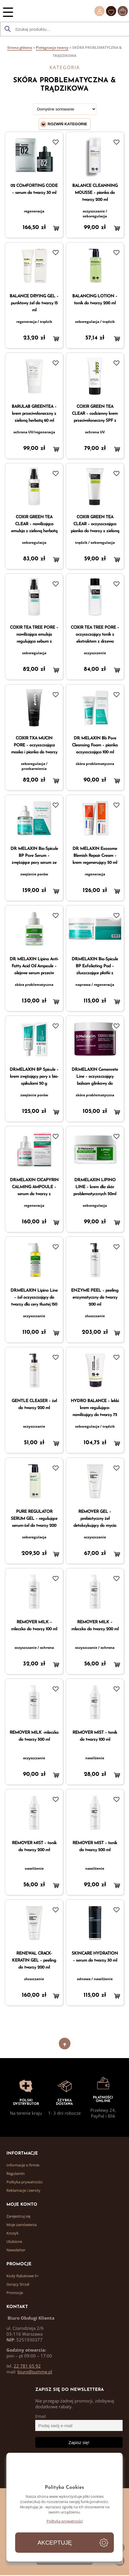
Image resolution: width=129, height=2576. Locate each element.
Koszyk (12, 2233)
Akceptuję (54, 2542)
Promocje (14, 2292)
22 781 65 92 (27, 2366)
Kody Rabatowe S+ (22, 2275)
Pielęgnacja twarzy (52, 47)
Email (40, 2416)
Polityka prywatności (24, 2181)
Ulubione (14, 2241)
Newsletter (15, 2250)
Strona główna (19, 47)
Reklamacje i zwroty (23, 2190)
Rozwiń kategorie (67, 124)
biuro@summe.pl (34, 2372)
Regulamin (15, 2173)
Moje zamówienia (21, 2224)
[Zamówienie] (64, 109)
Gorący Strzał (17, 2284)
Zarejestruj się (18, 2216)
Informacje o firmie (22, 2165)
